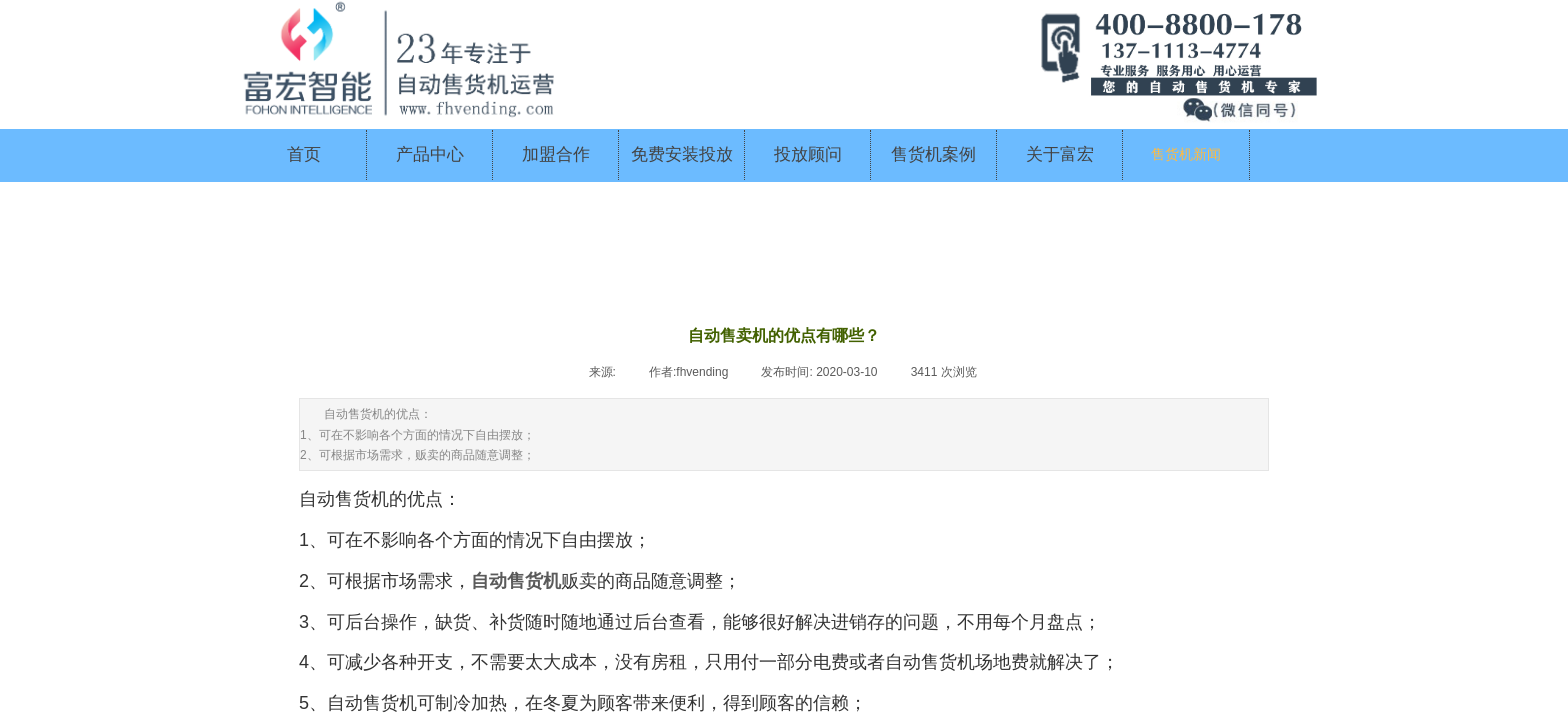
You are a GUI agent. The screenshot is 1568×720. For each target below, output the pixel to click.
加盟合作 (556, 154)
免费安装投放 (682, 154)
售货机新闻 (1186, 154)
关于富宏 (1060, 154)
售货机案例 (933, 154)
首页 (304, 154)
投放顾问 (808, 154)
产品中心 (430, 154)
